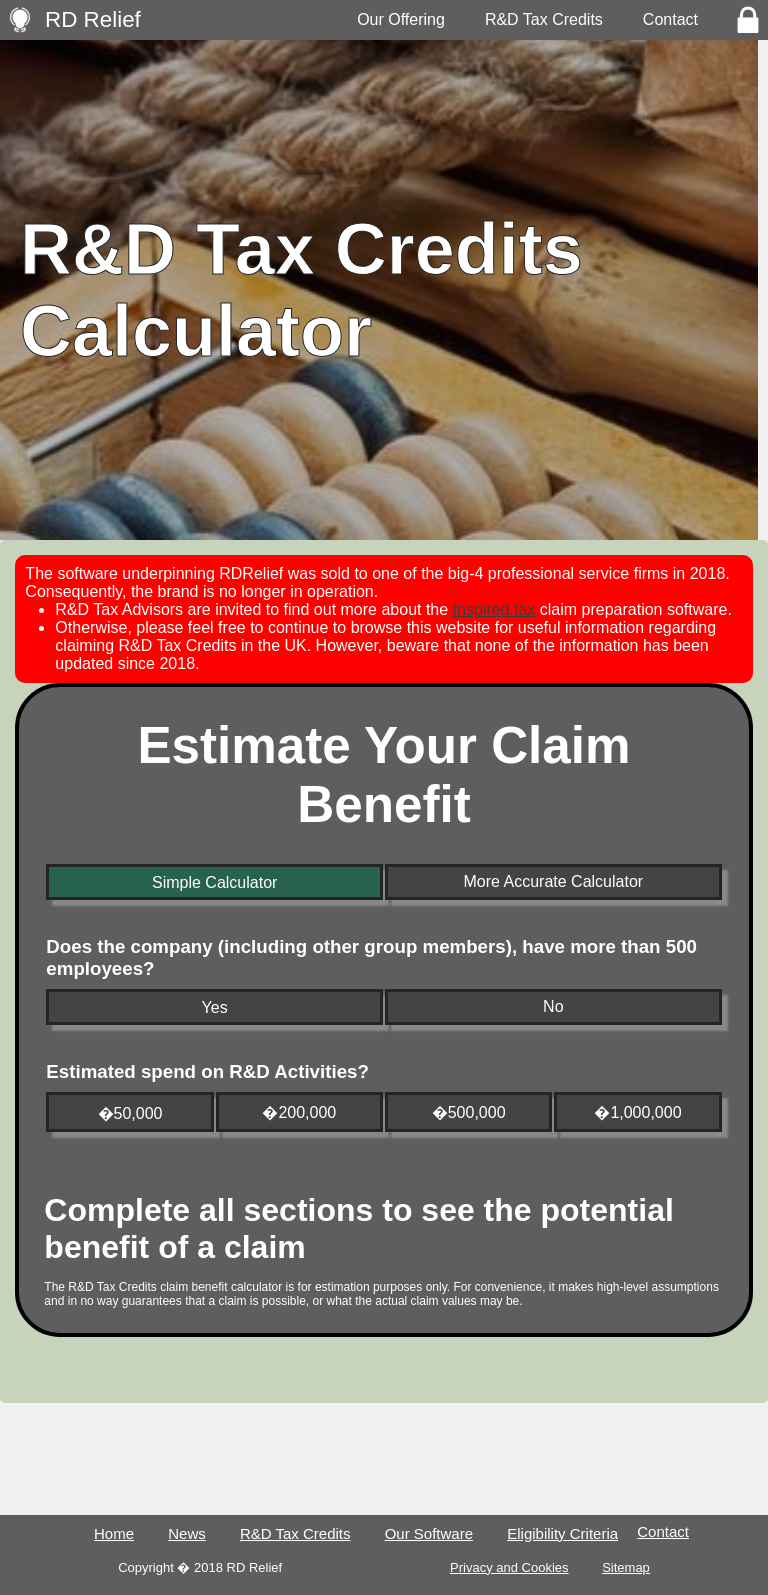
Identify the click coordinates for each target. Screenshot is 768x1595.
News (187, 1533)
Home (114, 1533)
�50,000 (130, 1113)
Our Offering (401, 19)
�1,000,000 (637, 1112)
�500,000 (469, 1112)
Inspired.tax (494, 609)
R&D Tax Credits (544, 19)
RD (93, 20)
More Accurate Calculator (553, 881)
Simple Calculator (214, 882)
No (553, 1006)
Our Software (429, 1533)
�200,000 (299, 1112)
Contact (670, 19)
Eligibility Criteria (562, 1533)
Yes (215, 1007)
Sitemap (626, 1567)
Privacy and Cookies (509, 1567)
